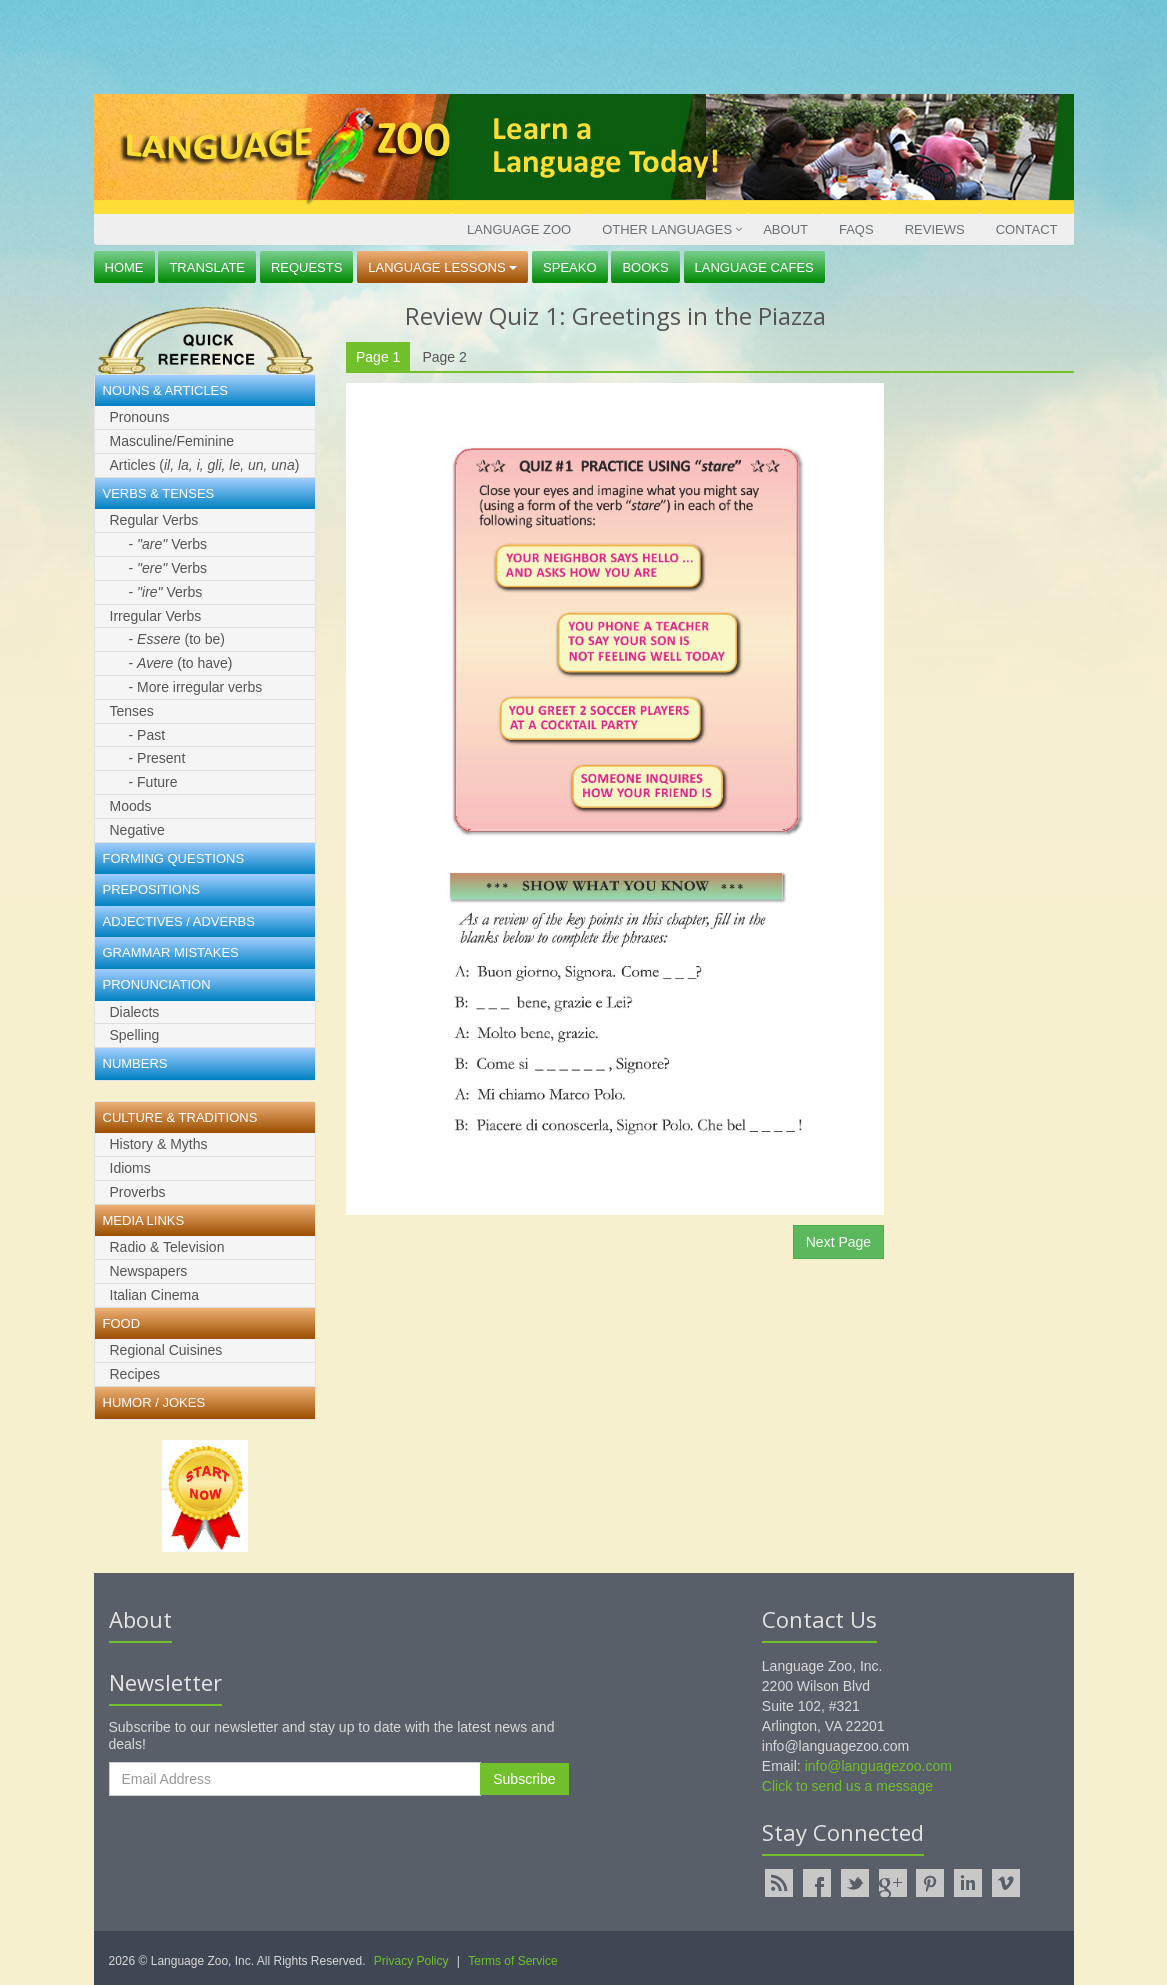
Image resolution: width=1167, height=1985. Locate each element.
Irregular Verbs (156, 616)
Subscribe (524, 1779)
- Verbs (168, 544)
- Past (147, 735)
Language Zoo (519, 229)
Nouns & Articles (165, 390)
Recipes (135, 1374)
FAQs (856, 229)
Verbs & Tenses (159, 493)
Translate (207, 267)
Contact (1027, 229)
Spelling (135, 1035)
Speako (569, 267)
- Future (153, 782)
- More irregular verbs (196, 687)
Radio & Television (167, 1247)
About (785, 229)
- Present (157, 758)
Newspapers (149, 1271)
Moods (131, 806)
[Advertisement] (579, 45)
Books (645, 267)
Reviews (935, 229)
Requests (307, 267)
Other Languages (667, 229)
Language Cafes (754, 267)
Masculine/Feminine (172, 441)
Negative (137, 830)
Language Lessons (442, 267)
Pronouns (140, 417)
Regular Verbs (154, 520)
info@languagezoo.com (878, 1766)
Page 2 (444, 357)
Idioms (130, 1168)
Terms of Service (512, 1961)
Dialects (135, 1012)
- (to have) (181, 663)
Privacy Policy (411, 1961)
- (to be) (177, 639)
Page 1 (378, 357)
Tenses (132, 711)
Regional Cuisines (166, 1350)
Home (124, 267)
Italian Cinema (155, 1295)
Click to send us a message (847, 1786)
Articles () (205, 465)
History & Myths (159, 1144)
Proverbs (138, 1192)
